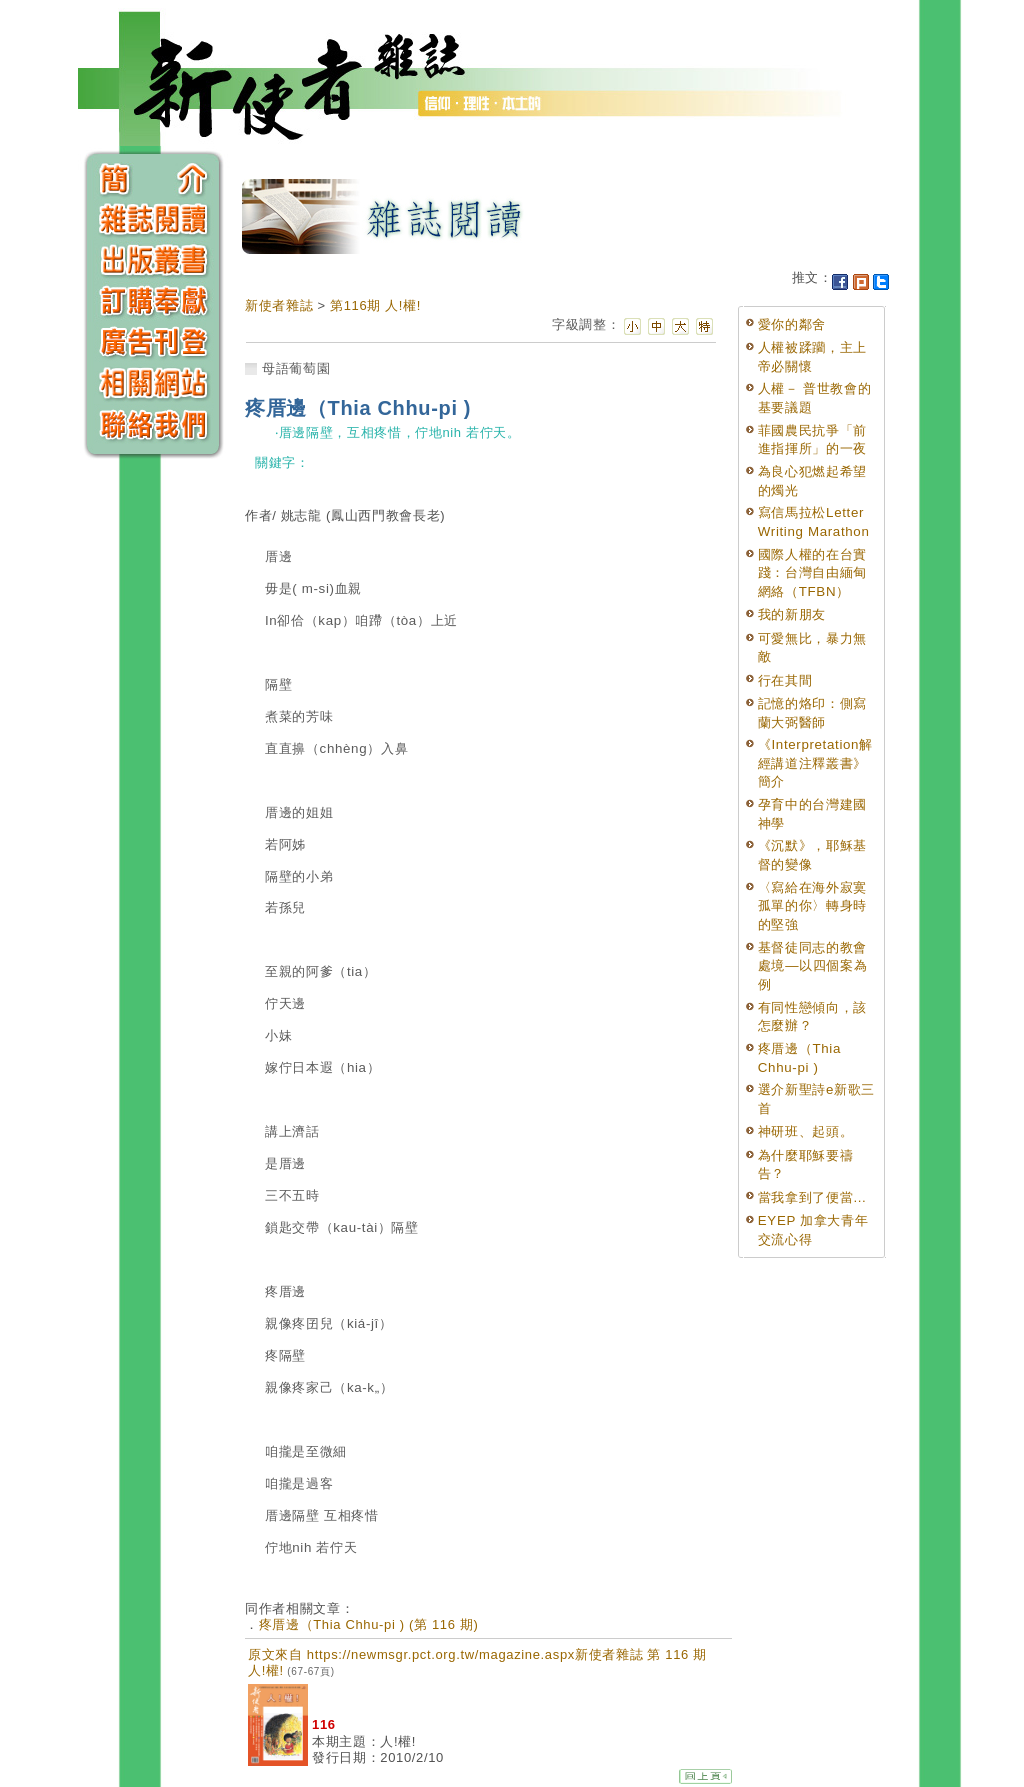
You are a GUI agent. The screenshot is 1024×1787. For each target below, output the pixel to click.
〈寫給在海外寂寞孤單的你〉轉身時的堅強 (812, 906)
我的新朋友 (792, 614)
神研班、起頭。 (806, 1131)
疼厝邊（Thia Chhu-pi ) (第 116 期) (369, 1624)
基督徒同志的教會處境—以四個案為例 (813, 966)
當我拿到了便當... (812, 1197)
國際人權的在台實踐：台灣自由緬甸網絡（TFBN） (812, 573)
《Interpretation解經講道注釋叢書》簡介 (815, 763)
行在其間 (785, 680)
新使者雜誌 (279, 305)
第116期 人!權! (375, 305)
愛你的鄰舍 (792, 324)
